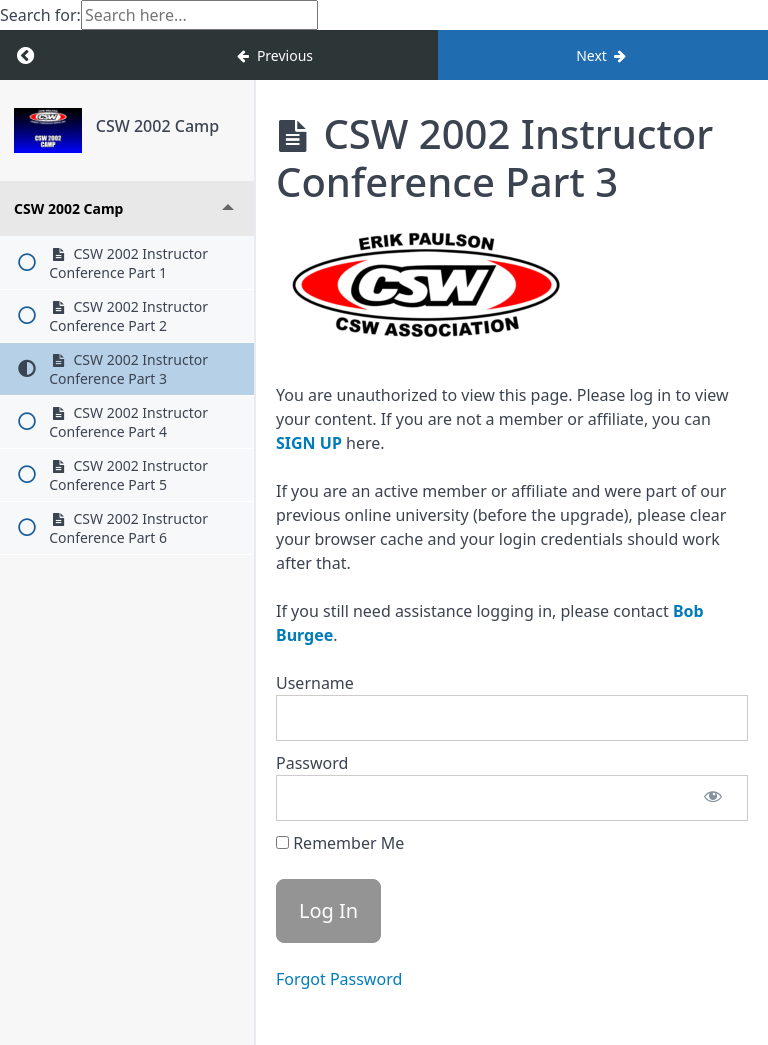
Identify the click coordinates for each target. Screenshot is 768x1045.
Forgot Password (339, 979)
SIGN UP (309, 443)
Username (315, 683)
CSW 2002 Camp (157, 126)
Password (312, 763)
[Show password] (713, 798)
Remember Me (340, 843)
